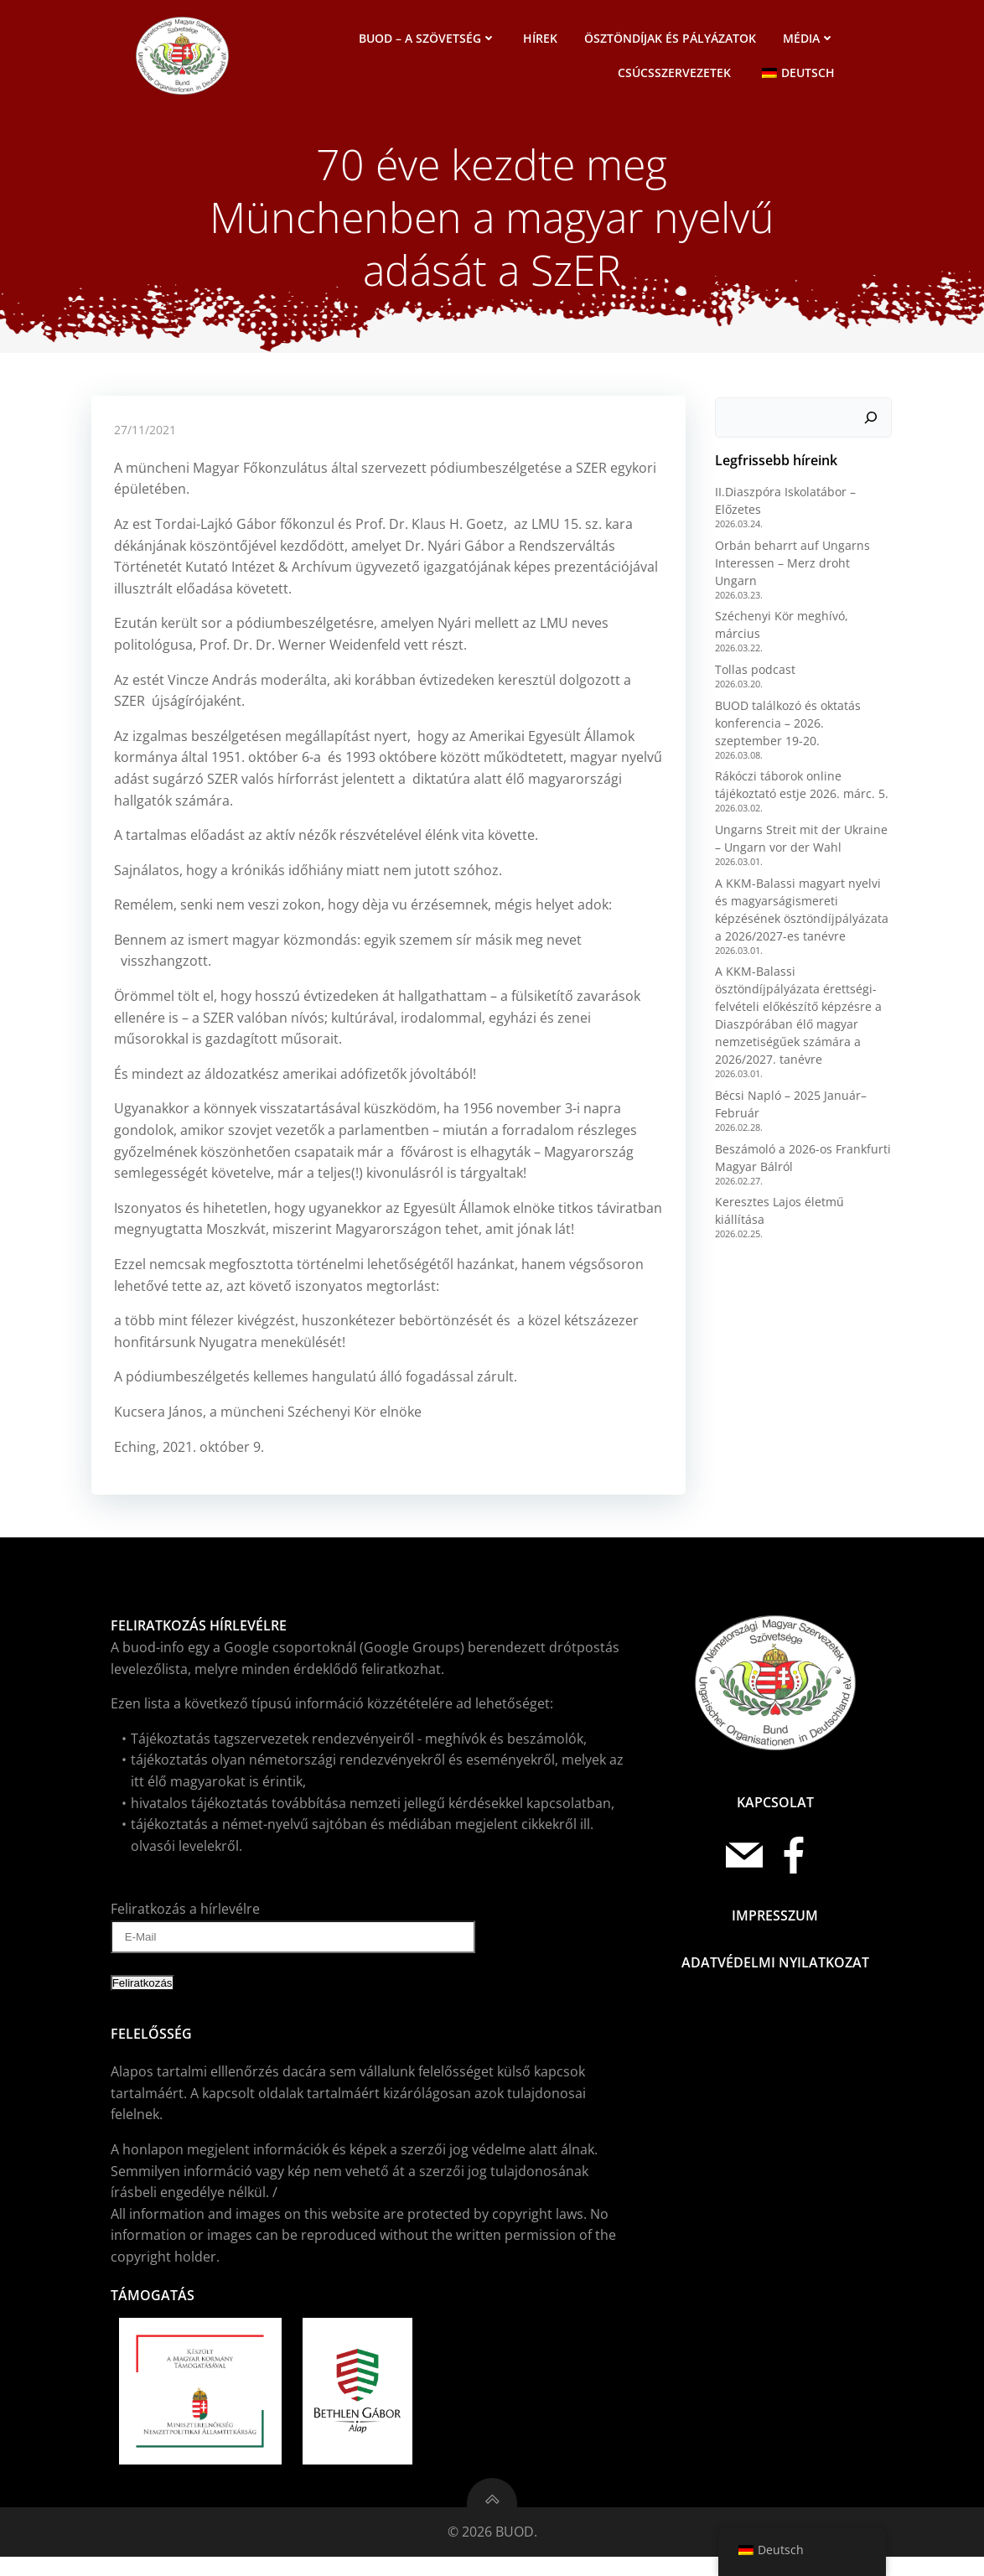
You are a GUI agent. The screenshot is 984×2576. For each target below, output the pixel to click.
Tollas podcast (752, 648)
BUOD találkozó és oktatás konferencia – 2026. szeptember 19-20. (802, 701)
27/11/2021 (146, 446)
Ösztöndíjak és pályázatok (673, 40)
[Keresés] (873, 431)
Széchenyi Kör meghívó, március (803, 612)
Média (811, 40)
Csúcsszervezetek (676, 74)
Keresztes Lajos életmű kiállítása (803, 1180)
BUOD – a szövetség (430, 40)
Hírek (543, 40)
